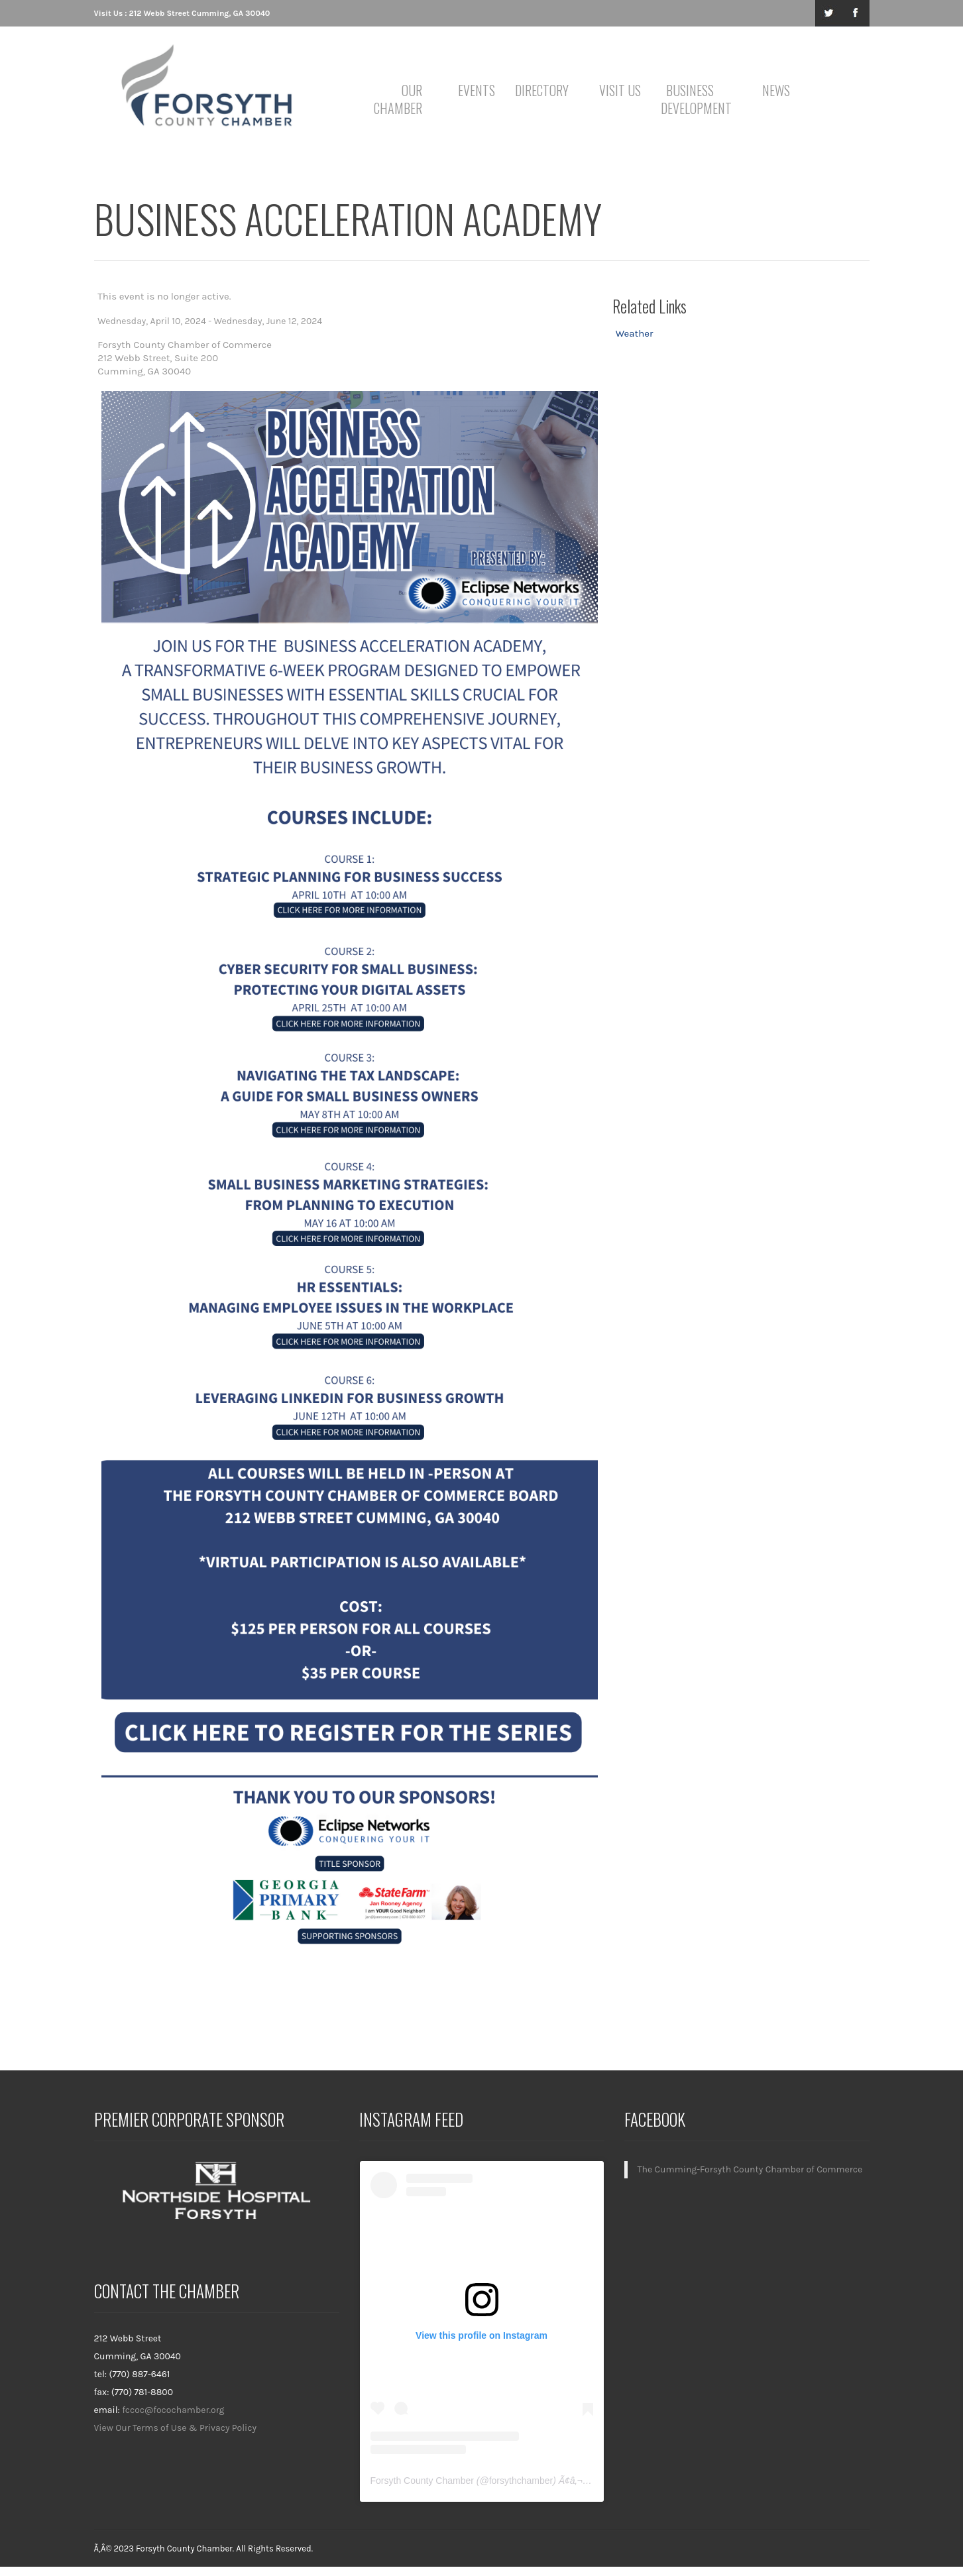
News (776, 90)
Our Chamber (398, 99)
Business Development (692, 99)
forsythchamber (521, 2480)
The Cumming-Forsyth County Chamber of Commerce (750, 2169)
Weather (634, 333)
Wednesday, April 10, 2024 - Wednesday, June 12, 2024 (209, 321)
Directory (542, 90)
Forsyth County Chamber (422, 2480)
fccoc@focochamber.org (173, 2410)
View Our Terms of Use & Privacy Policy (175, 2428)
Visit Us (620, 90)
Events (476, 90)
